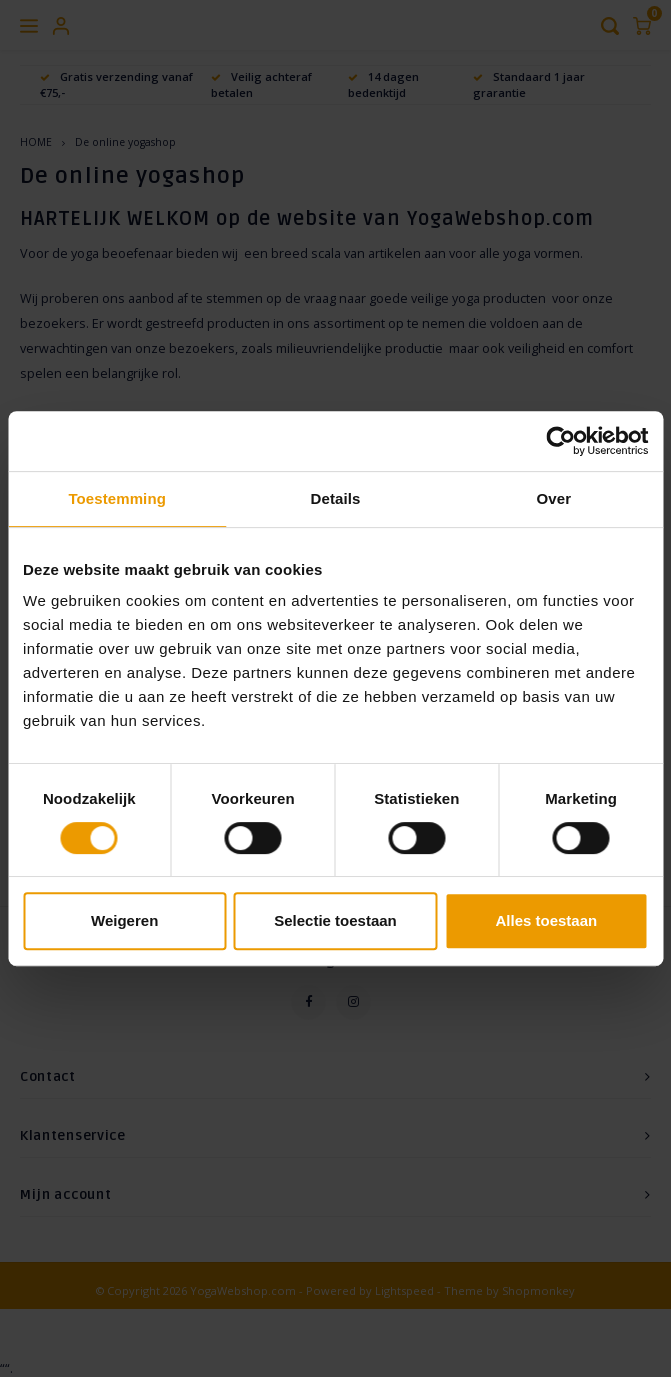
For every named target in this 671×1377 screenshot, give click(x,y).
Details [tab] (336, 498)
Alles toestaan (546, 920)
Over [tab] (554, 498)
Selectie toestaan (335, 920)
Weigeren (124, 920)
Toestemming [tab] (117, 498)
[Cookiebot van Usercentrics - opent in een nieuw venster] (560, 441)
